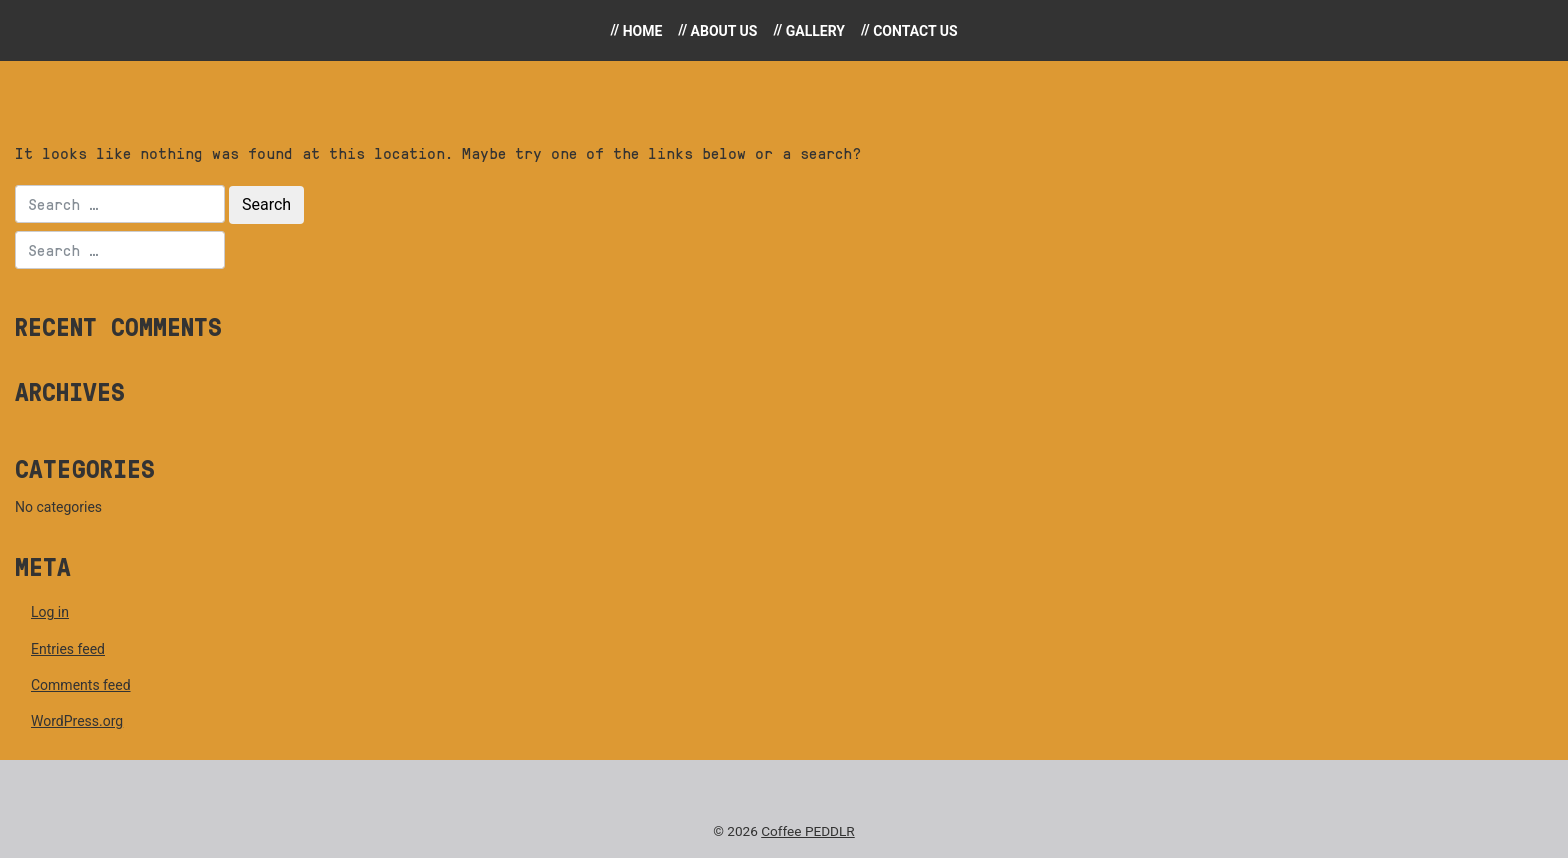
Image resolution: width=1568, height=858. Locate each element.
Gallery (815, 31)
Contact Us (915, 31)
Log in (50, 612)
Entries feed (68, 649)
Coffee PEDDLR (808, 831)
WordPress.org (77, 721)
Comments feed (81, 685)
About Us (724, 31)
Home (643, 31)
